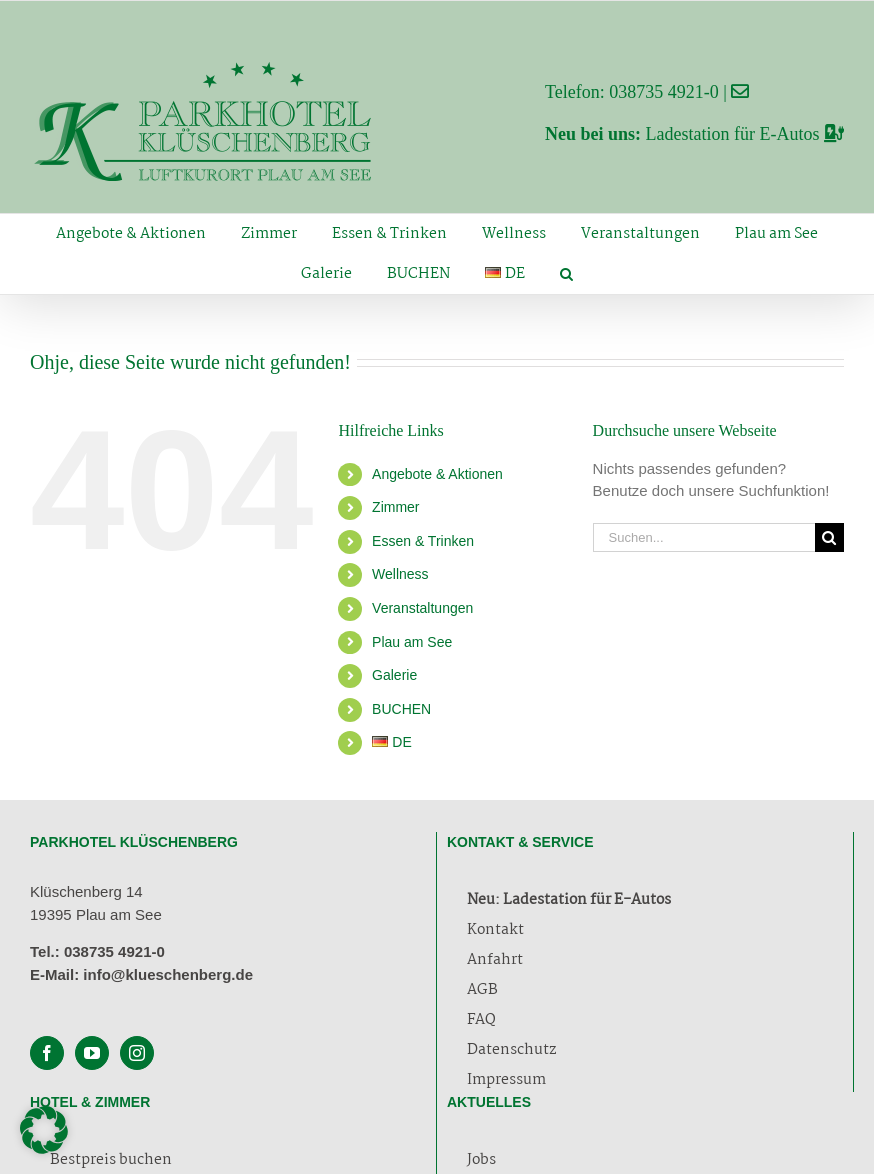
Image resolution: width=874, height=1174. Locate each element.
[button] (567, 274)
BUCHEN (401, 709)
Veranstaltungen (422, 608)
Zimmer (395, 507)
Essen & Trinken (423, 541)
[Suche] (829, 537)
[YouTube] (92, 1053)
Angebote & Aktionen (437, 474)
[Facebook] (47, 1053)
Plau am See (412, 642)
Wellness (400, 574)
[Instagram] (137, 1053)
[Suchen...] (704, 537)
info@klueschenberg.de (168, 974)
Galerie (394, 675)
